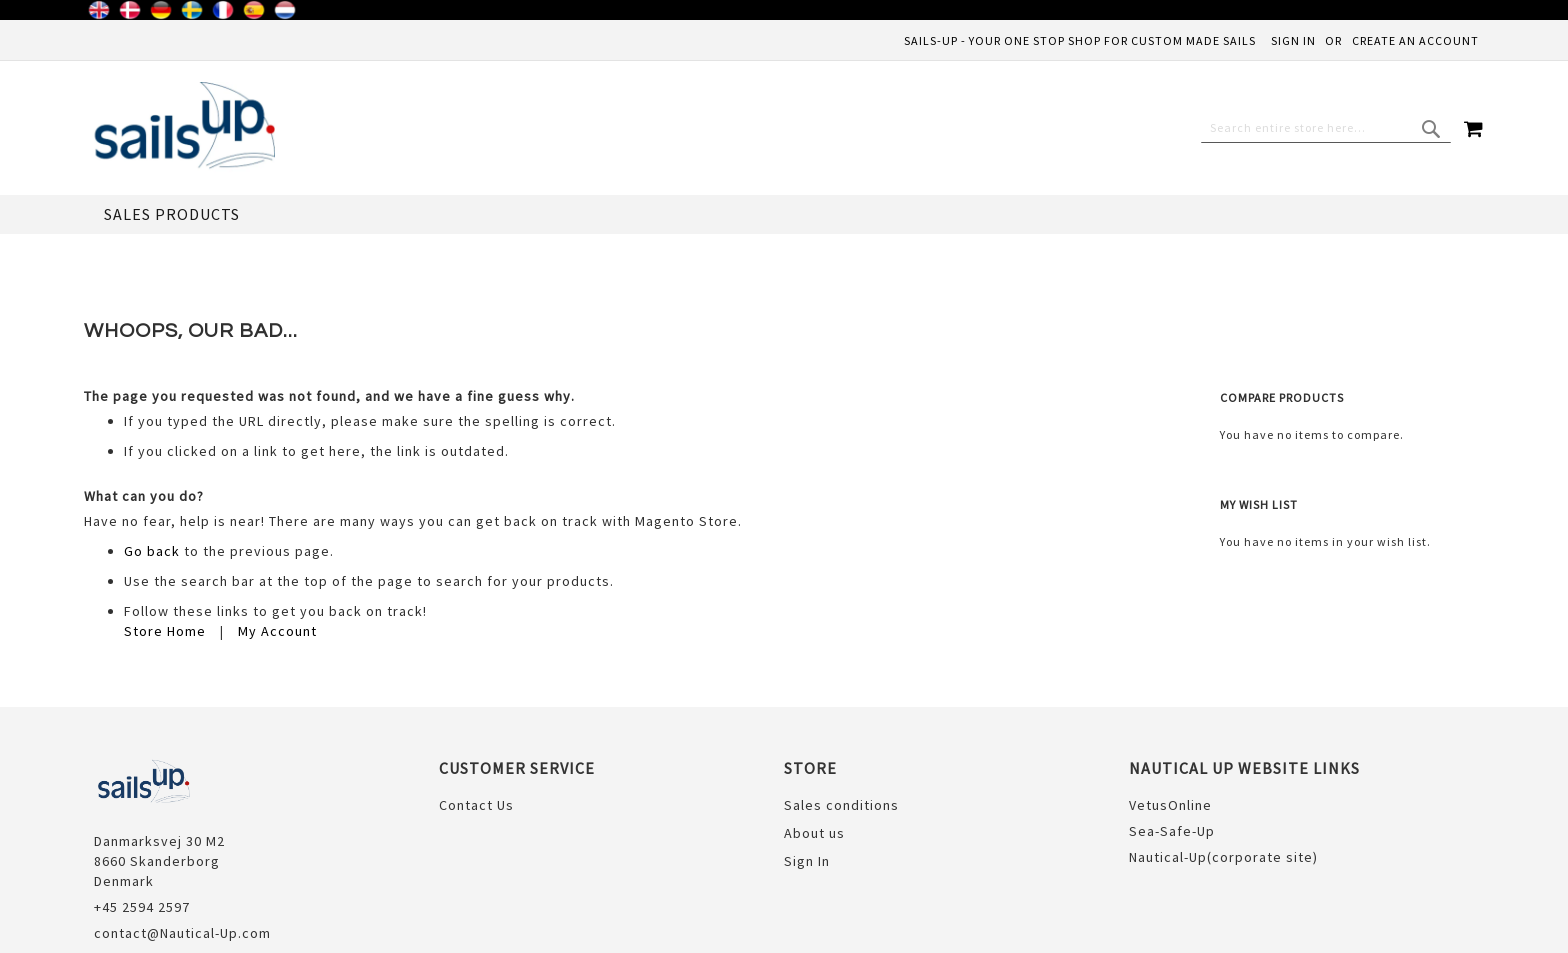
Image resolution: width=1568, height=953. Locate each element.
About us (814, 751)
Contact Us (476, 723)
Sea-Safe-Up (1172, 749)
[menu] (784, 214)
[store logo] (179, 128)
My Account (277, 549)
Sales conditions (841, 723)
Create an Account (1415, 40)
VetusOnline (1170, 723)
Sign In (1293, 40)
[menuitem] (172, 214)
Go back (152, 469)
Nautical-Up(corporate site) (1223, 775)
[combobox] (1326, 128)
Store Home (165, 549)
